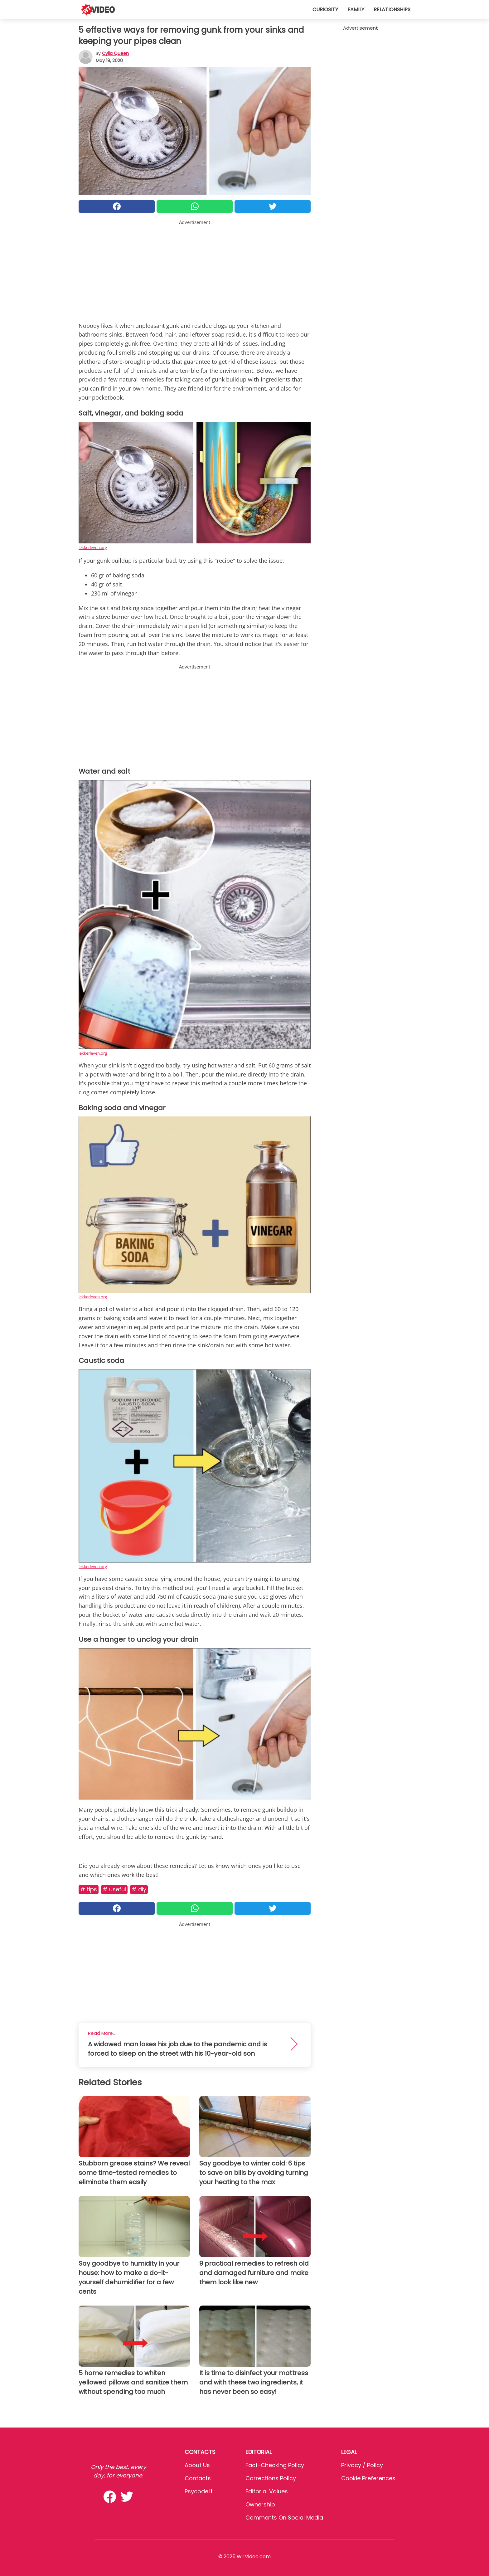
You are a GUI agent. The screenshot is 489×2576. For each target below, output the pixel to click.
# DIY (139, 1889)
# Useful (114, 1889)
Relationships (392, 9)
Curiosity (325, 9)
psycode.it (199, 2491)
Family (355, 9)
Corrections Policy (270, 2478)
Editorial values (266, 2491)
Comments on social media (284, 2517)
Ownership (260, 2504)
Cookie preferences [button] (368, 2478)
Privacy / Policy (362, 2465)
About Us (197, 2465)
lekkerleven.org (93, 547)
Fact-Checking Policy (274, 2465)
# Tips (88, 1889)
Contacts (198, 2478)
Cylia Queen (115, 53)
